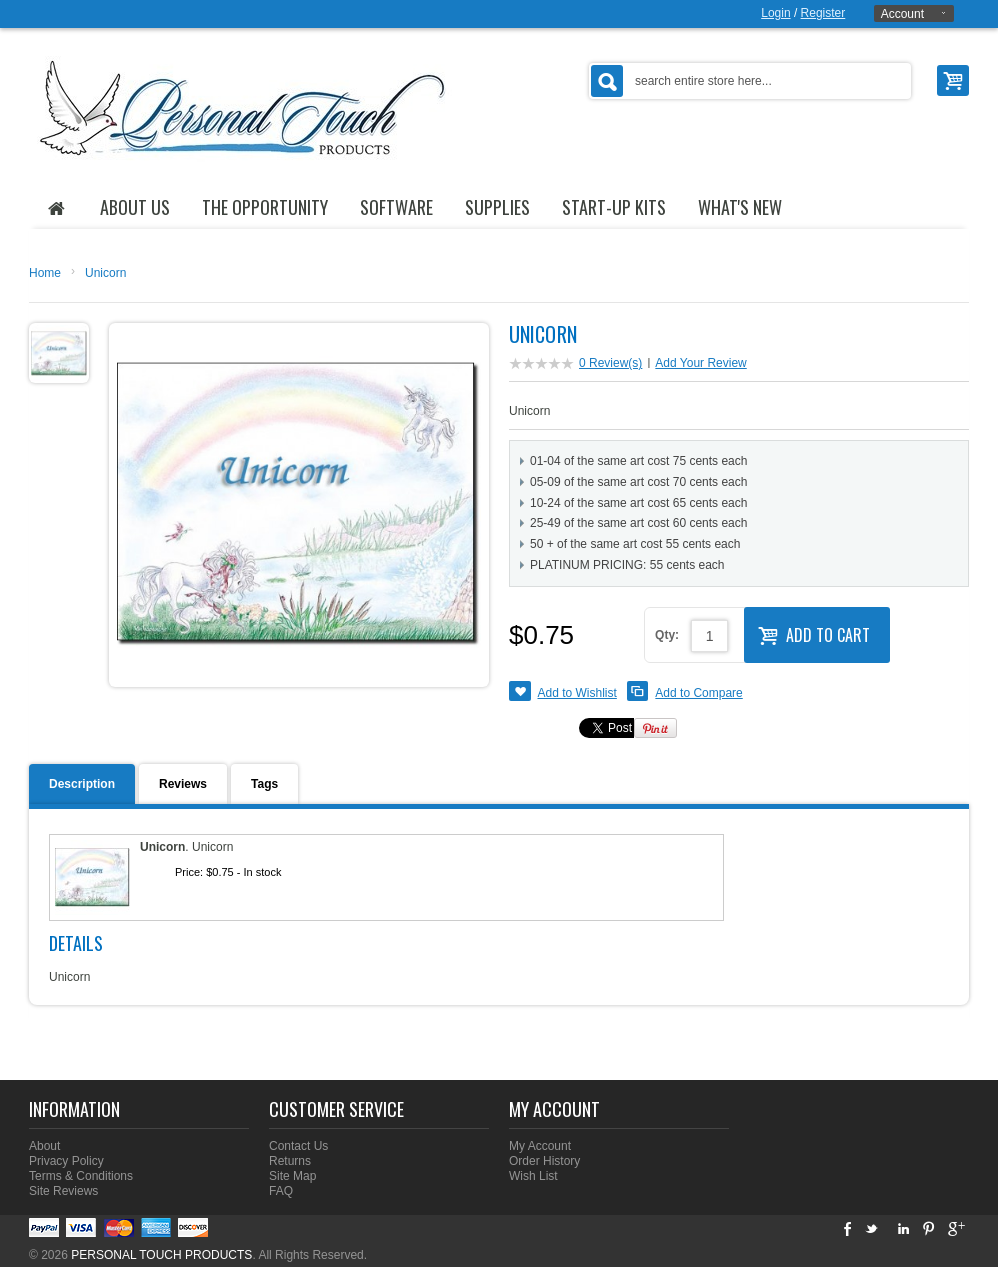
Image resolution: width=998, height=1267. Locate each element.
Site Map (292, 1176)
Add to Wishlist (577, 693)
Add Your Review (700, 363)
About (44, 1146)
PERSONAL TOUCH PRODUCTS (161, 1255)
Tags (264, 784)
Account (902, 14)
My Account (540, 1146)
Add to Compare (698, 693)
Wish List (533, 1176)
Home (45, 273)
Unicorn (105, 273)
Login (775, 13)
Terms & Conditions (81, 1176)
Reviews (183, 784)
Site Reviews (63, 1191)
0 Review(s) (610, 363)
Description (82, 784)
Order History (544, 1161)
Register (823, 13)
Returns (290, 1161)
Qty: (667, 635)
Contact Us (298, 1146)
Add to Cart (814, 633)
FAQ (281, 1191)
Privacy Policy (66, 1161)
